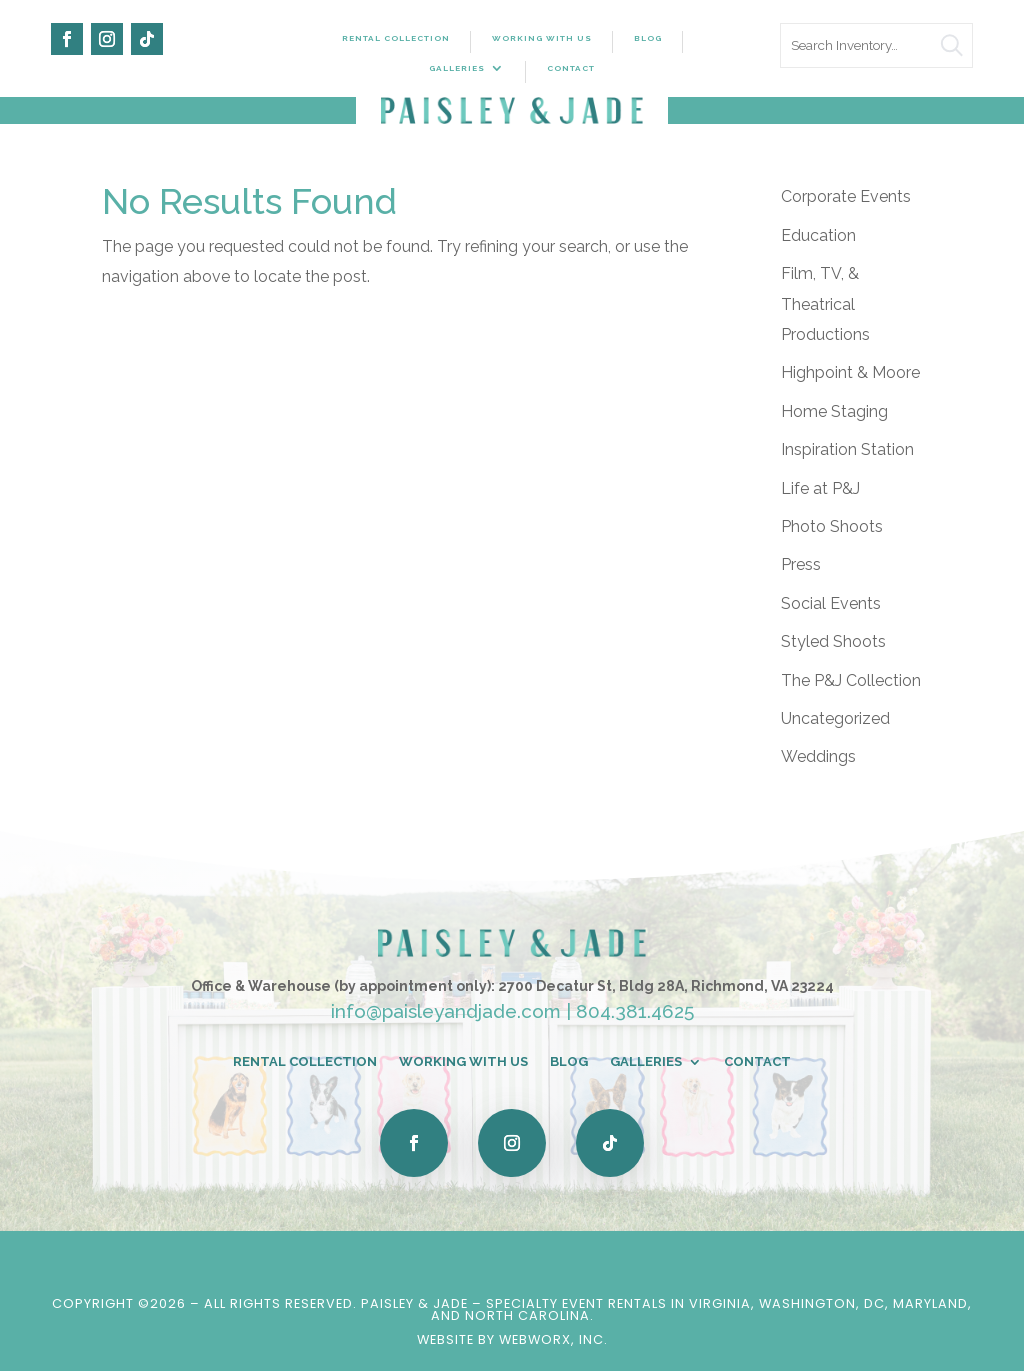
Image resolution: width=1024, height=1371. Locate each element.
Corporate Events (846, 196)
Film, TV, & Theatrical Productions (825, 304)
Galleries (457, 68)
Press (801, 564)
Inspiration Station (847, 449)
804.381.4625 (635, 1011)
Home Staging (834, 411)
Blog (648, 38)
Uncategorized (835, 718)
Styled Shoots (833, 641)
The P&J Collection (851, 680)
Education (818, 235)
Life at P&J (820, 488)
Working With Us (542, 38)
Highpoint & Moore (850, 372)
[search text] (876, 45)
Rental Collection (396, 38)
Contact (571, 68)
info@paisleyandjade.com (446, 1011)
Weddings (818, 756)
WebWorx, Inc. (553, 1339)
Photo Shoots (832, 526)
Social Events (831, 603)
